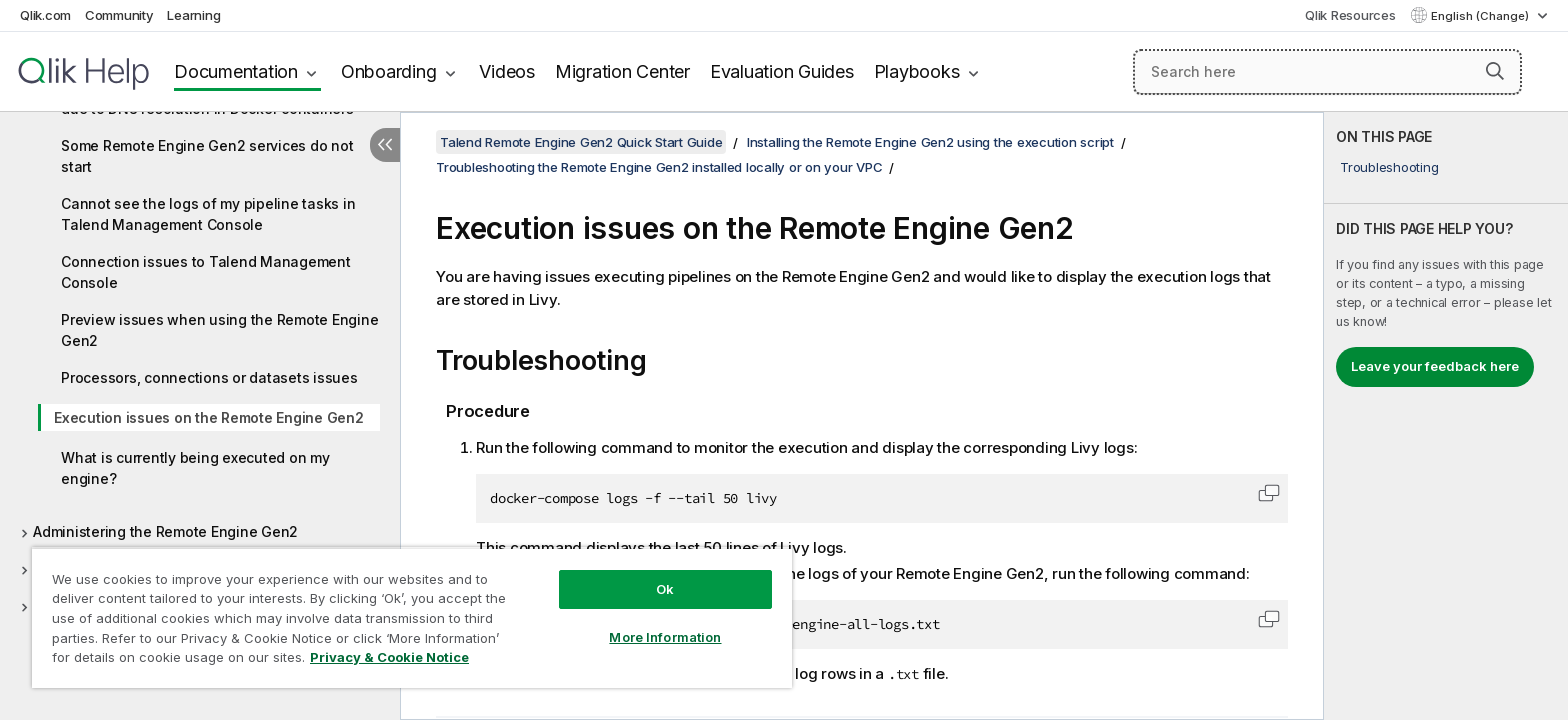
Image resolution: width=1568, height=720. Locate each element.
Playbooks (917, 71)
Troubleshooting (1389, 167)
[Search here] (1327, 72)
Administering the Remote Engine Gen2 (165, 531)
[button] (1495, 71)
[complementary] (1446, 416)
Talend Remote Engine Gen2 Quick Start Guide (581, 142)
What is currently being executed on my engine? (195, 468)
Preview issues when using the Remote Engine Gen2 (219, 330)
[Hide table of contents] (385, 145)
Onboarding (389, 71)
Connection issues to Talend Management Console (206, 272)
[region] (412, 617)
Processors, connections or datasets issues (209, 377)
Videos (507, 71)
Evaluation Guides (782, 71)
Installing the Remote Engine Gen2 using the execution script (930, 142)
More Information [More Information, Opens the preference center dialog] (665, 637)
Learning (193, 15)
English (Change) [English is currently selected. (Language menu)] (1481, 16)
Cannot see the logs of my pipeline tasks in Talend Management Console (208, 214)
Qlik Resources (1350, 15)
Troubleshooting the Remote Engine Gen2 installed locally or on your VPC (659, 167)
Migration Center (622, 71)
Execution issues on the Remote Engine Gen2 (209, 417)
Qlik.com (45, 15)
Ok (665, 589)
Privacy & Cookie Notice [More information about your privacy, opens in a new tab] (389, 657)
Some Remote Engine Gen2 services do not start (207, 156)
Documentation (236, 71)
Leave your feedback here (1435, 366)
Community (119, 15)
